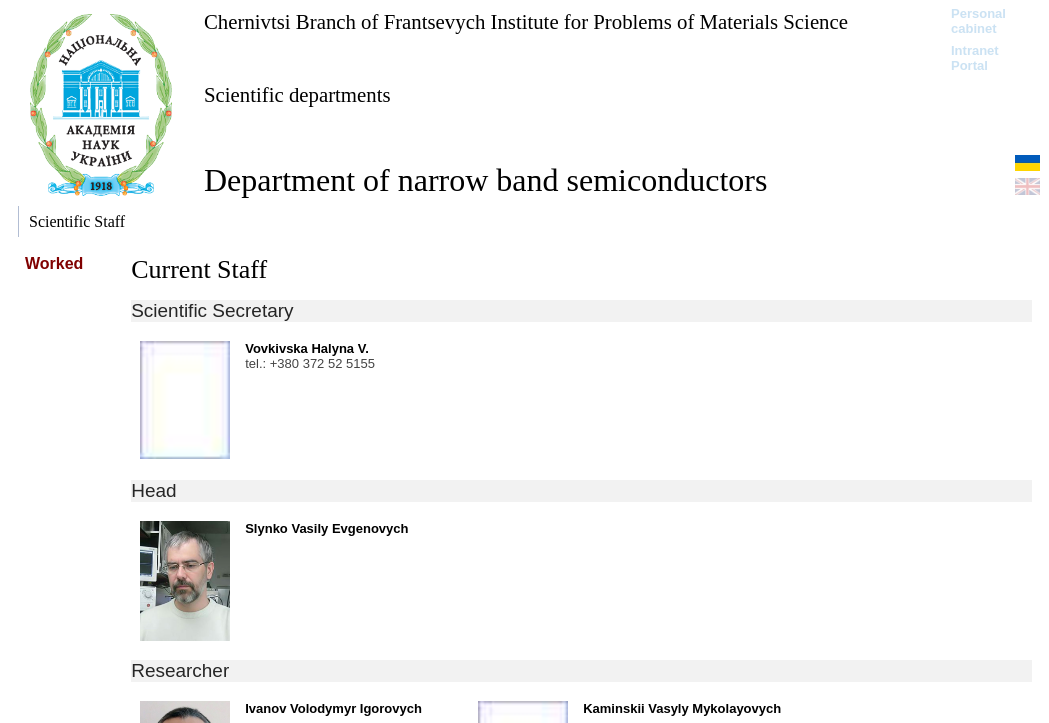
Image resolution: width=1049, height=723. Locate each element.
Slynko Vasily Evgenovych (326, 528)
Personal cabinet (978, 21)
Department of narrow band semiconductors (485, 180)
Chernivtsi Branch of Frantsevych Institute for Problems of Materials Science (526, 21)
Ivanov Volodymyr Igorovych (333, 708)
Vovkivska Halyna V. (307, 348)
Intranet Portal (975, 58)
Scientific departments (297, 94)
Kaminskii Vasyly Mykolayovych (682, 708)
